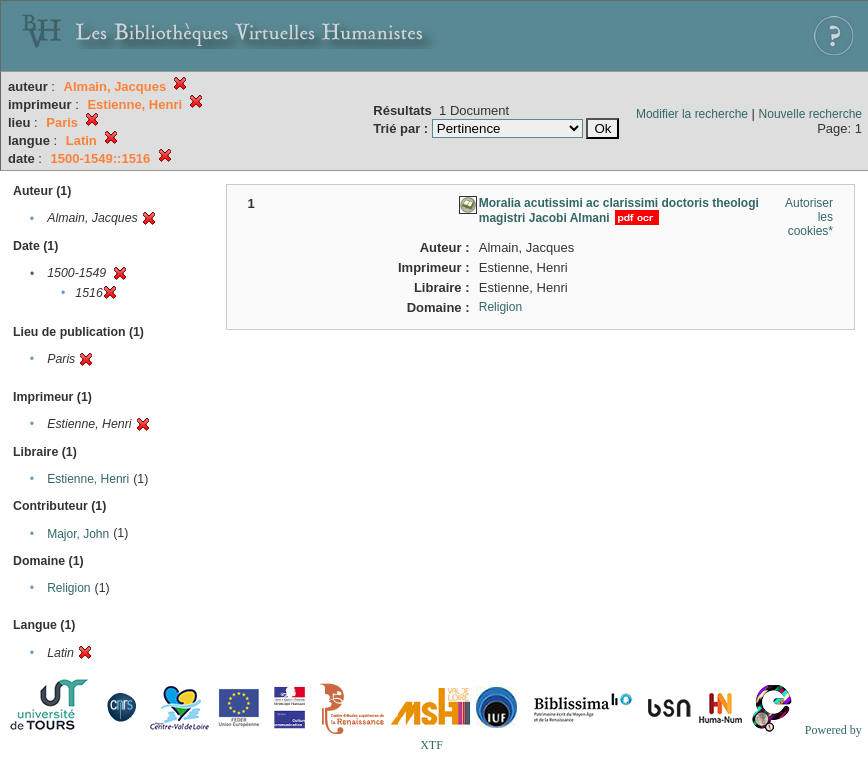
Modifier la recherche (692, 114)
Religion (68, 588)
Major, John (78, 534)
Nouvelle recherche (810, 114)
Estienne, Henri (88, 479)
